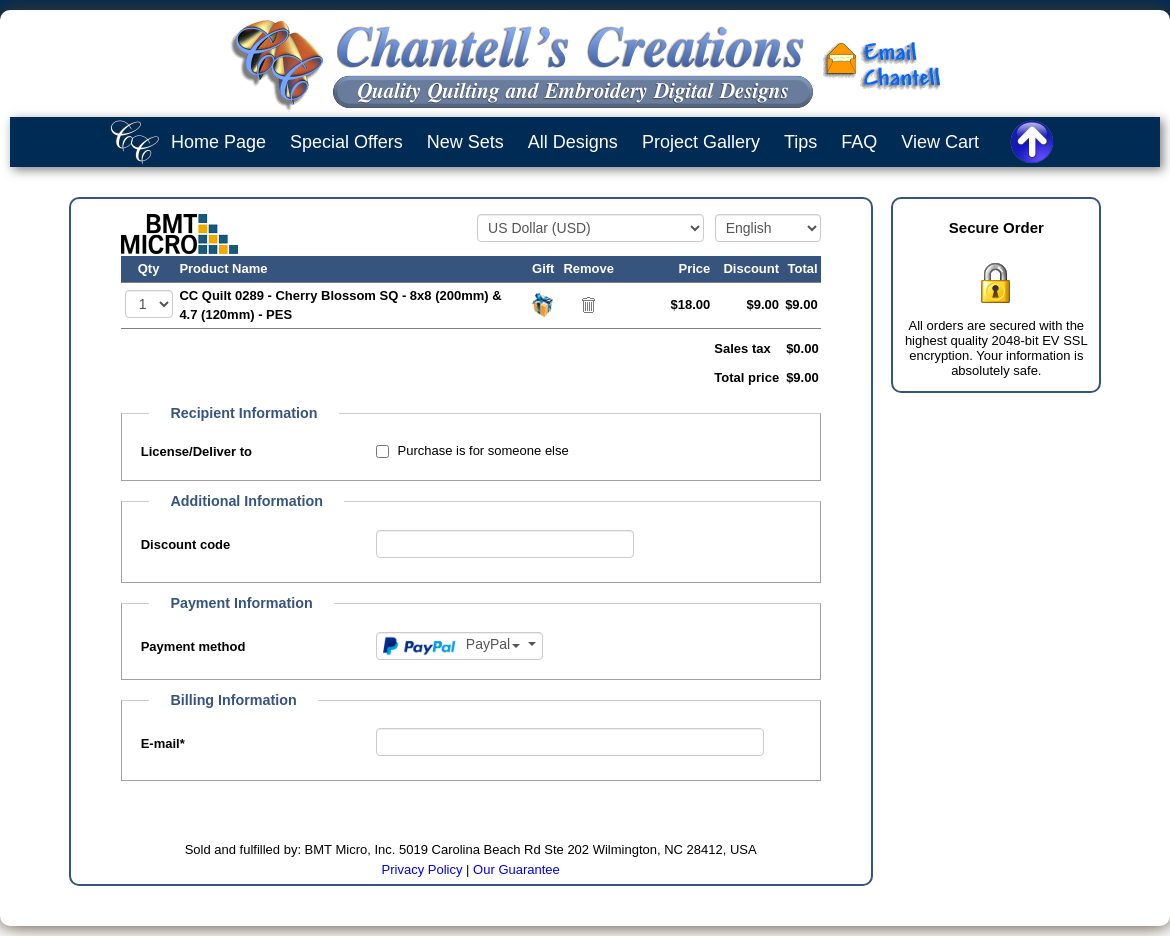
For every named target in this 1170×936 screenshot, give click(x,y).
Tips (800, 142)
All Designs (573, 142)
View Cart (940, 142)
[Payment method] (459, 646)
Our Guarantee (516, 869)
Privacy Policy (422, 869)
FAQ (859, 142)
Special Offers (346, 142)
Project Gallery (701, 142)
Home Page (218, 142)
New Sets (465, 142)
